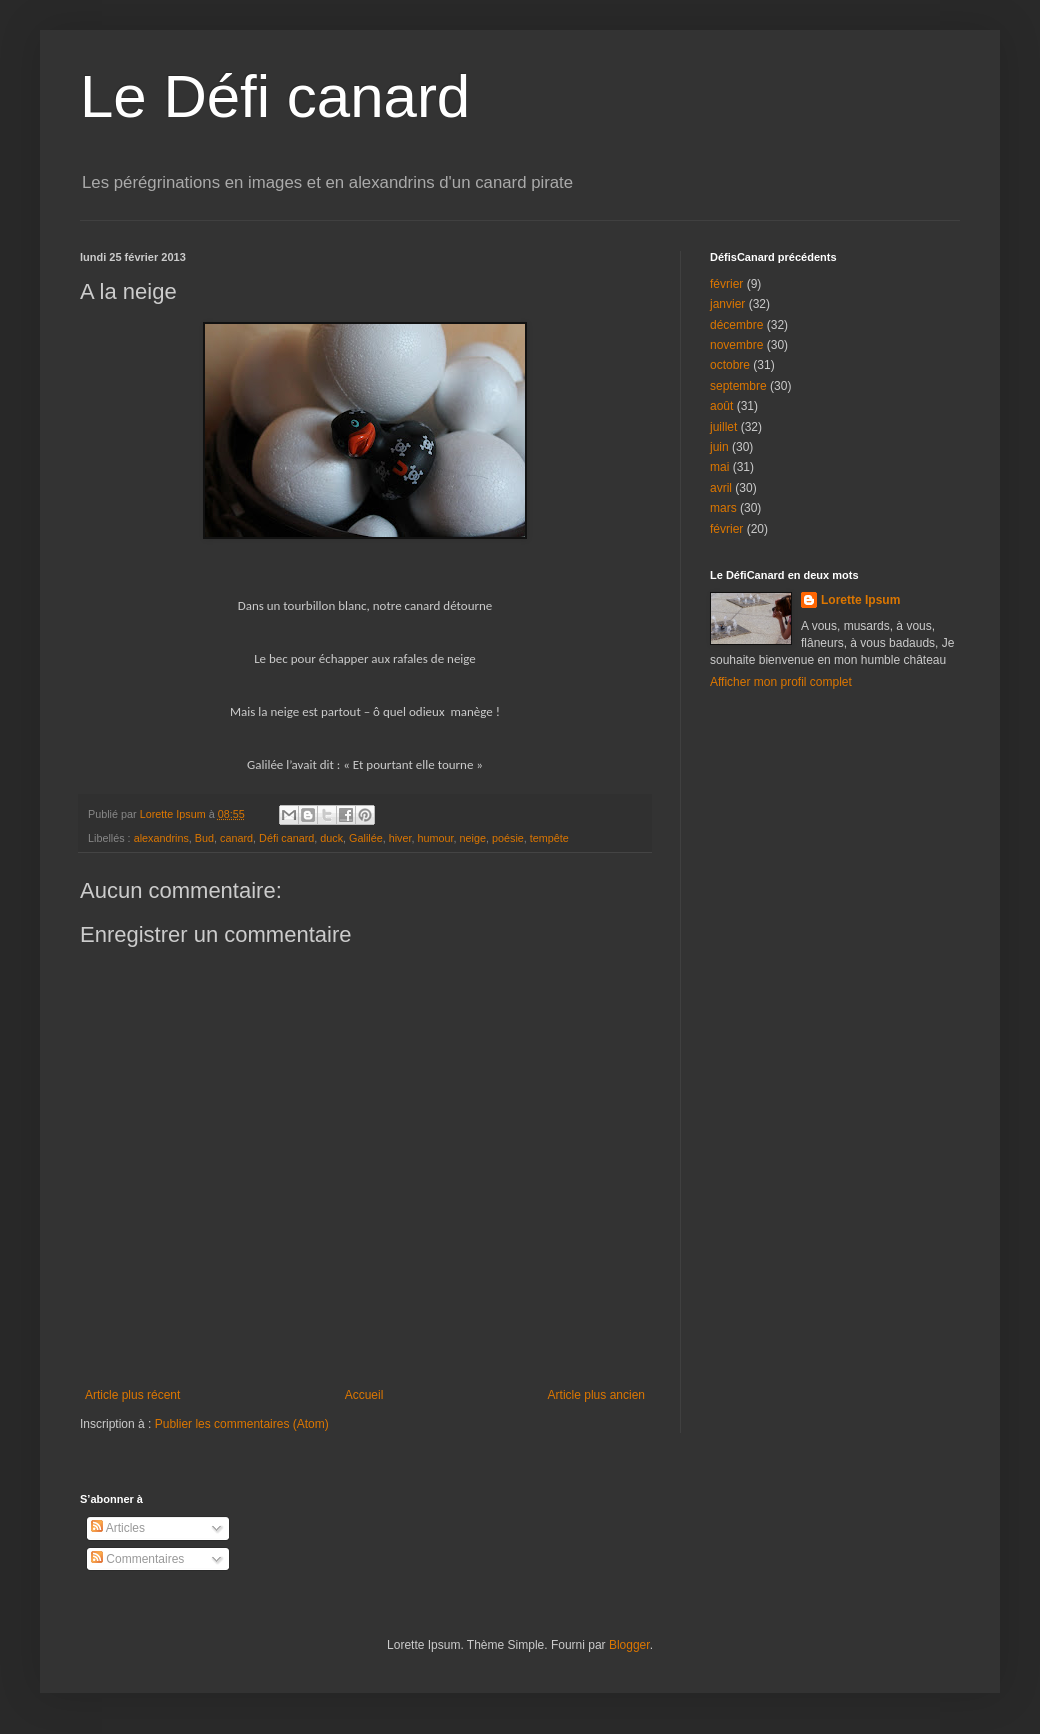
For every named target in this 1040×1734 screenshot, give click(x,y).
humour (436, 838)
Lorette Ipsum (860, 600)
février (726, 284)
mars (723, 508)
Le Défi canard (275, 96)
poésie (508, 838)
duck (331, 838)
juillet (723, 427)
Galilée (366, 838)
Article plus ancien (596, 1395)
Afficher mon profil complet (781, 682)
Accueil (364, 1395)
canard (236, 838)
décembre (736, 325)
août (721, 406)
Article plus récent (132, 1395)
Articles (118, 1528)
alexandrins (161, 838)
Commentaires (137, 1559)
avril (721, 488)
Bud (204, 838)
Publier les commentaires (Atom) (242, 1424)
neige (473, 838)
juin (719, 447)
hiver (400, 838)
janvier (727, 304)
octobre (730, 365)
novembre (736, 345)
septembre (738, 386)
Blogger (629, 1645)
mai (719, 467)
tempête (549, 838)
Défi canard (286, 838)
